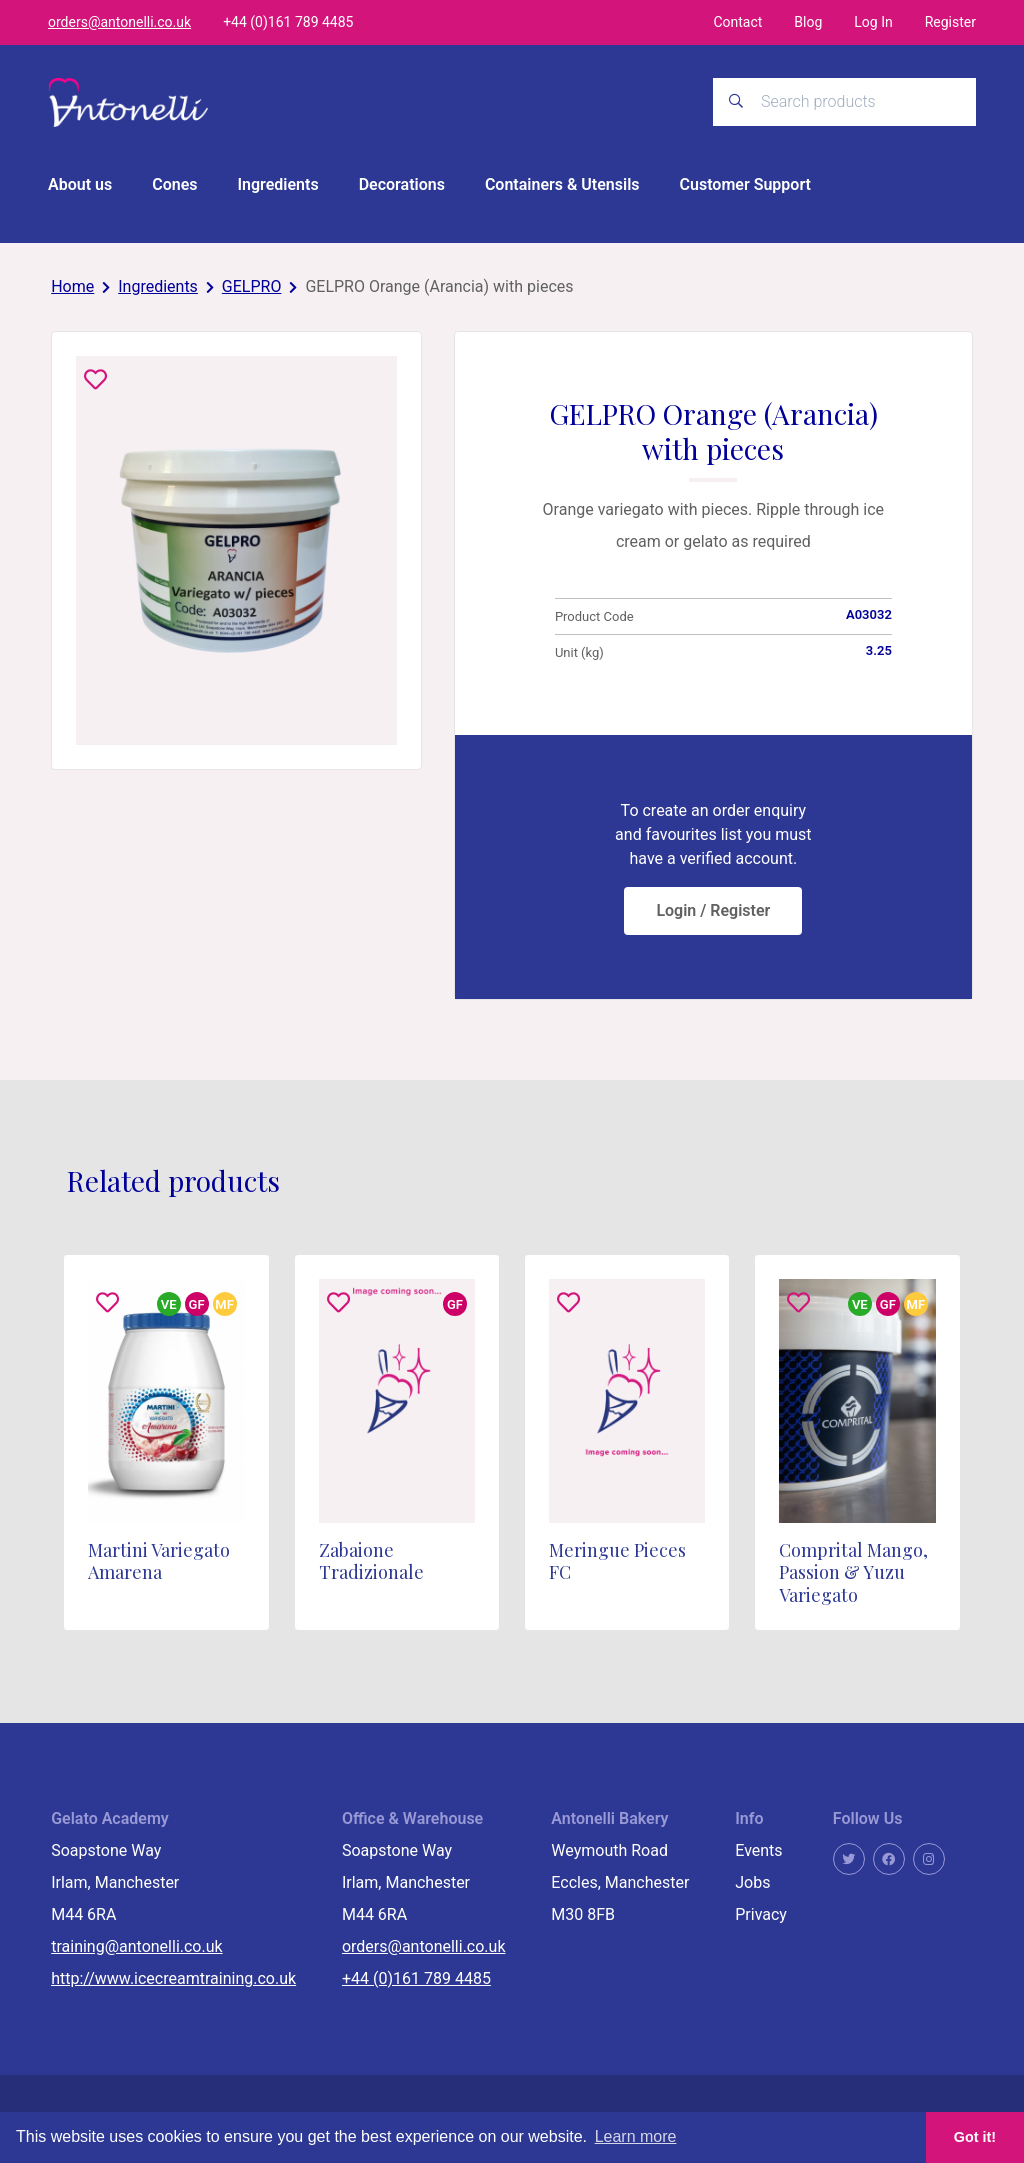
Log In (873, 22)
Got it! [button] (975, 2137)
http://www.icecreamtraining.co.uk (173, 1978)
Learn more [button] (636, 2136)
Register (950, 22)
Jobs (752, 1882)
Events (758, 1850)
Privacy (761, 1914)
